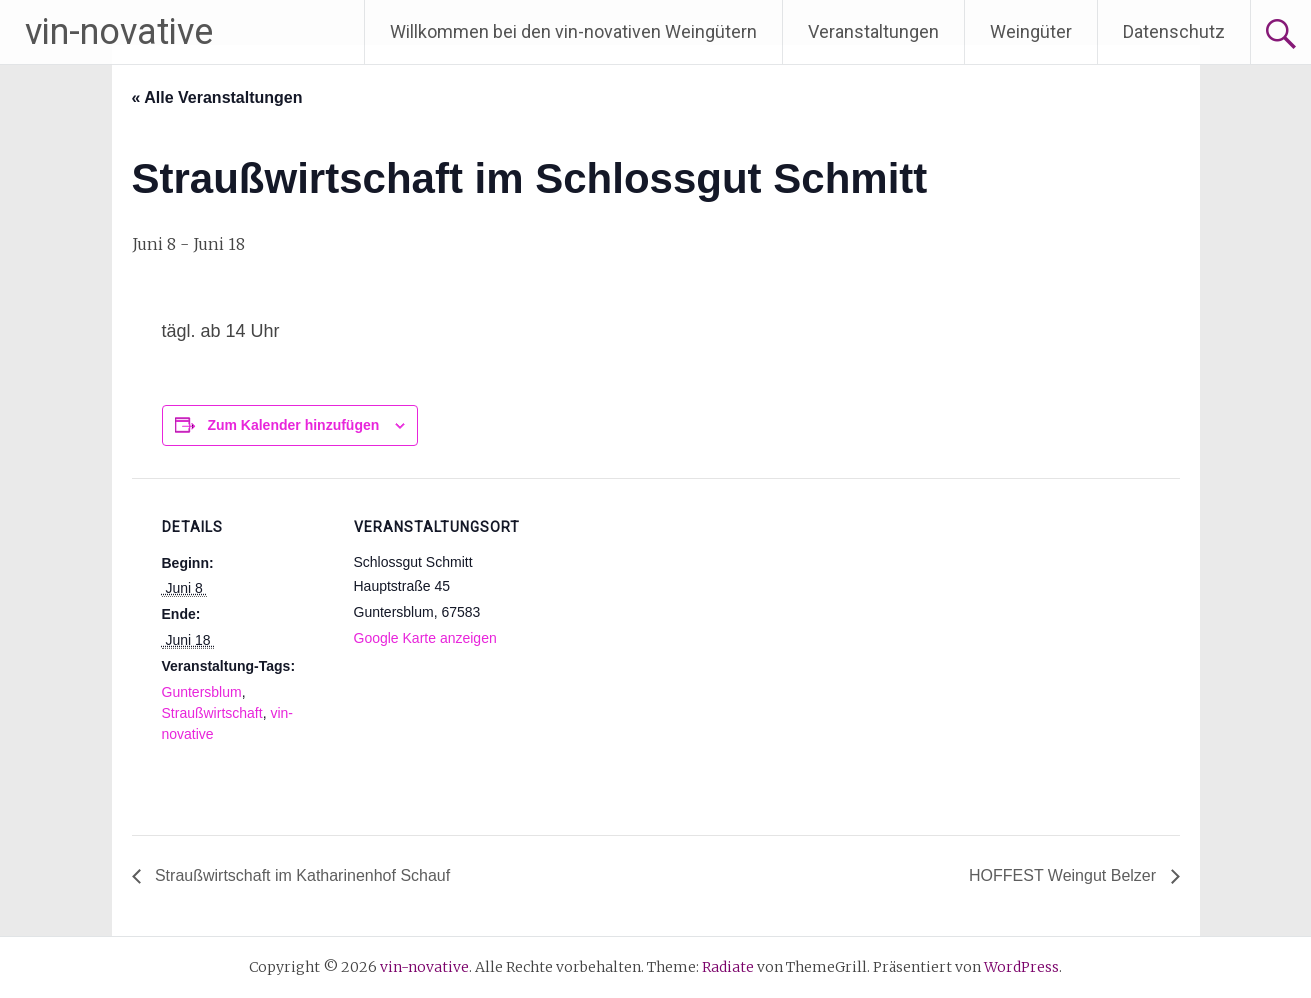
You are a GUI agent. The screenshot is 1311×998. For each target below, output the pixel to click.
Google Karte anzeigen (425, 638)
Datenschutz (1174, 31)
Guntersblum (202, 692)
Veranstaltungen (873, 31)
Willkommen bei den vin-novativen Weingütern (573, 31)
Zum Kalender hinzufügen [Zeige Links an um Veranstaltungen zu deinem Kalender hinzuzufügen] (293, 425)
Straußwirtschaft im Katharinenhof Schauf (301, 875)
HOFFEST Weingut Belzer (1064, 875)
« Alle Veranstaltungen (217, 97)
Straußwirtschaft (212, 713)
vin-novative (119, 32)
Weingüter (1031, 31)
